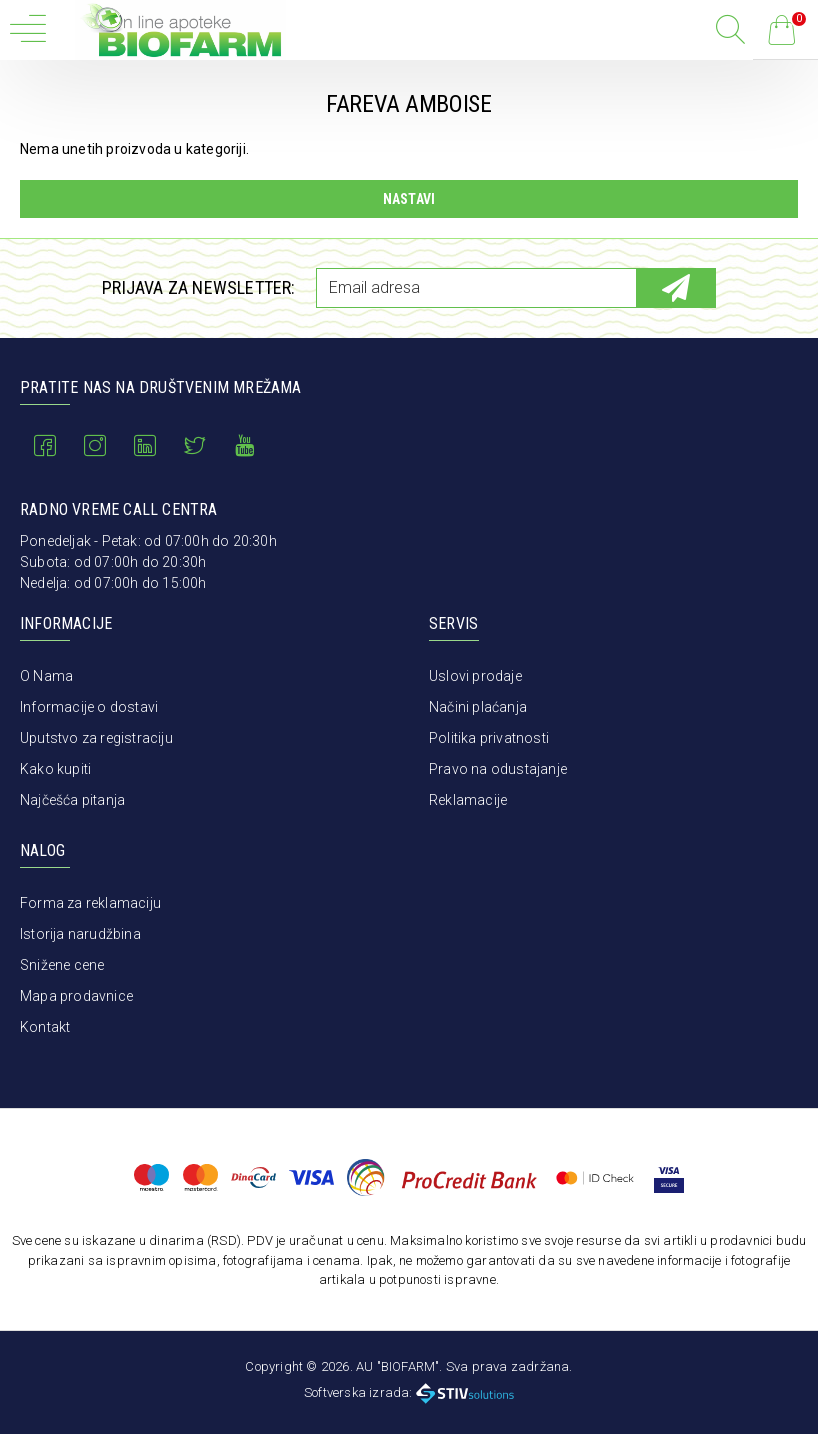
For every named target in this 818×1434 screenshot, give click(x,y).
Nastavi (409, 199)
